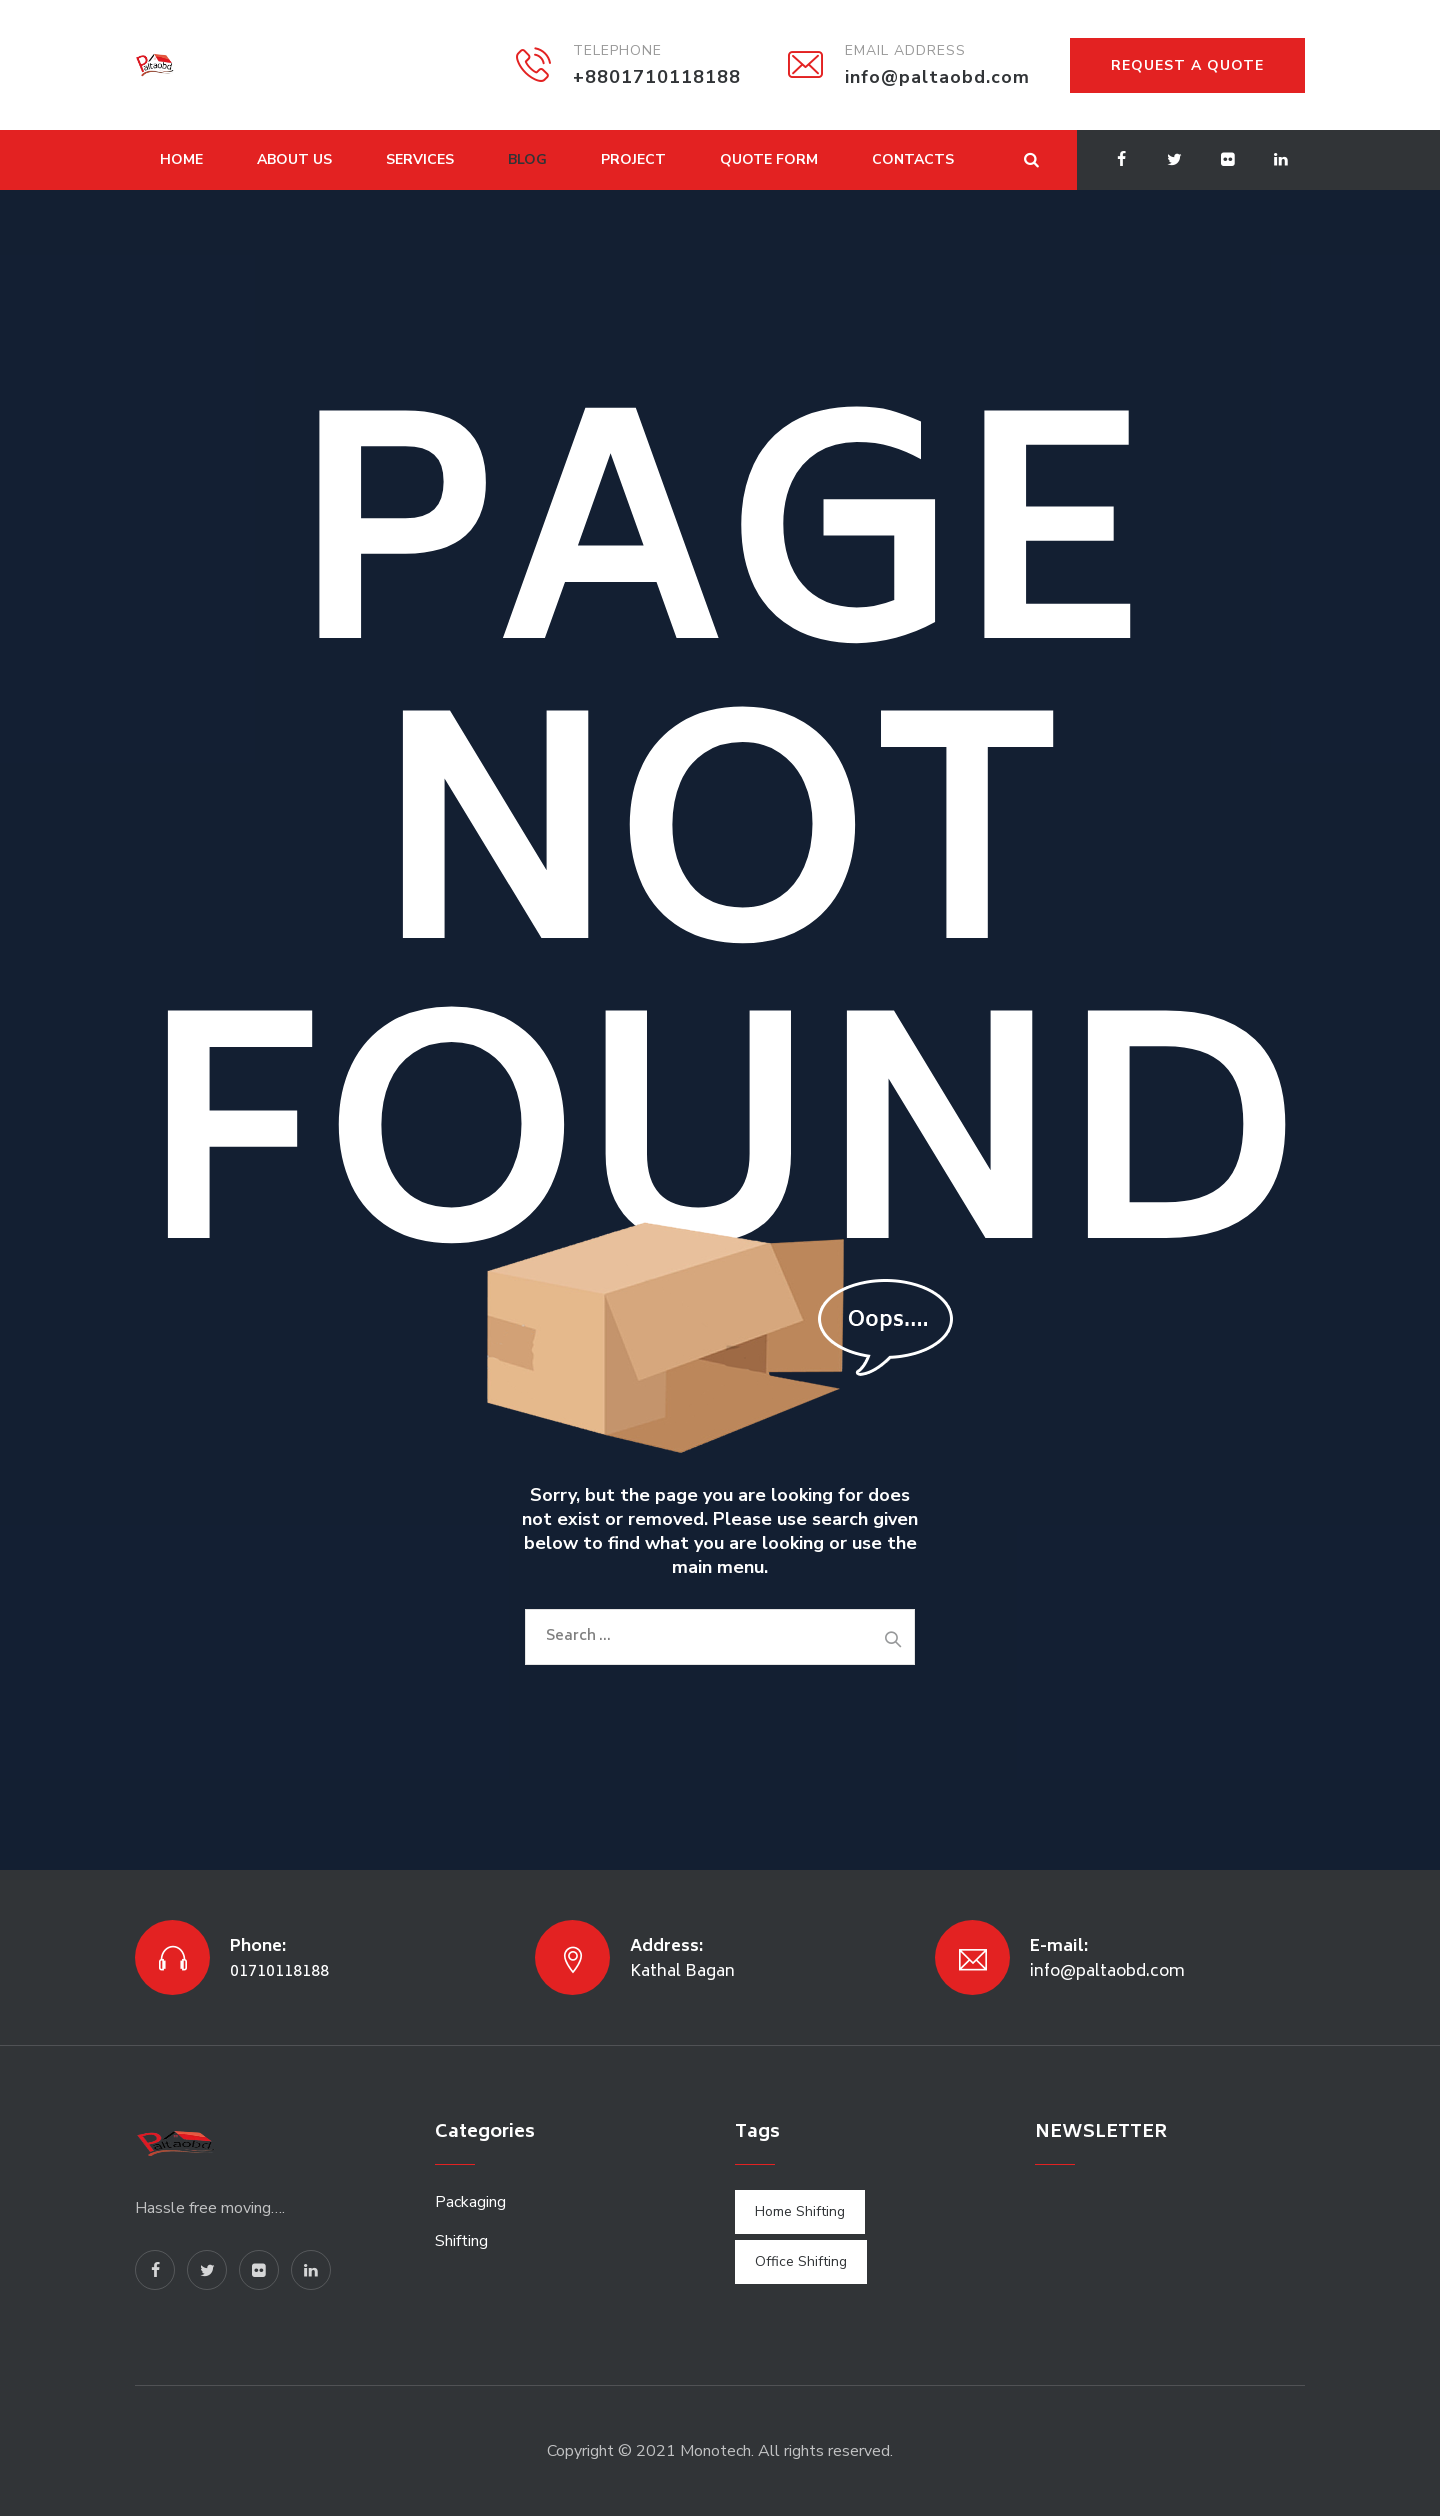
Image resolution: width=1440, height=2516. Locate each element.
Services (420, 159)
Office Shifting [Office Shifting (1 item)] (801, 2261)
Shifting (461, 2241)
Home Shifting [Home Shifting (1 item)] (800, 2211)
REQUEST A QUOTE (1187, 65)
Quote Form (769, 159)
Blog (527, 159)
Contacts (913, 159)
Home (181, 159)
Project (633, 159)
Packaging (470, 2202)
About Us (294, 159)
